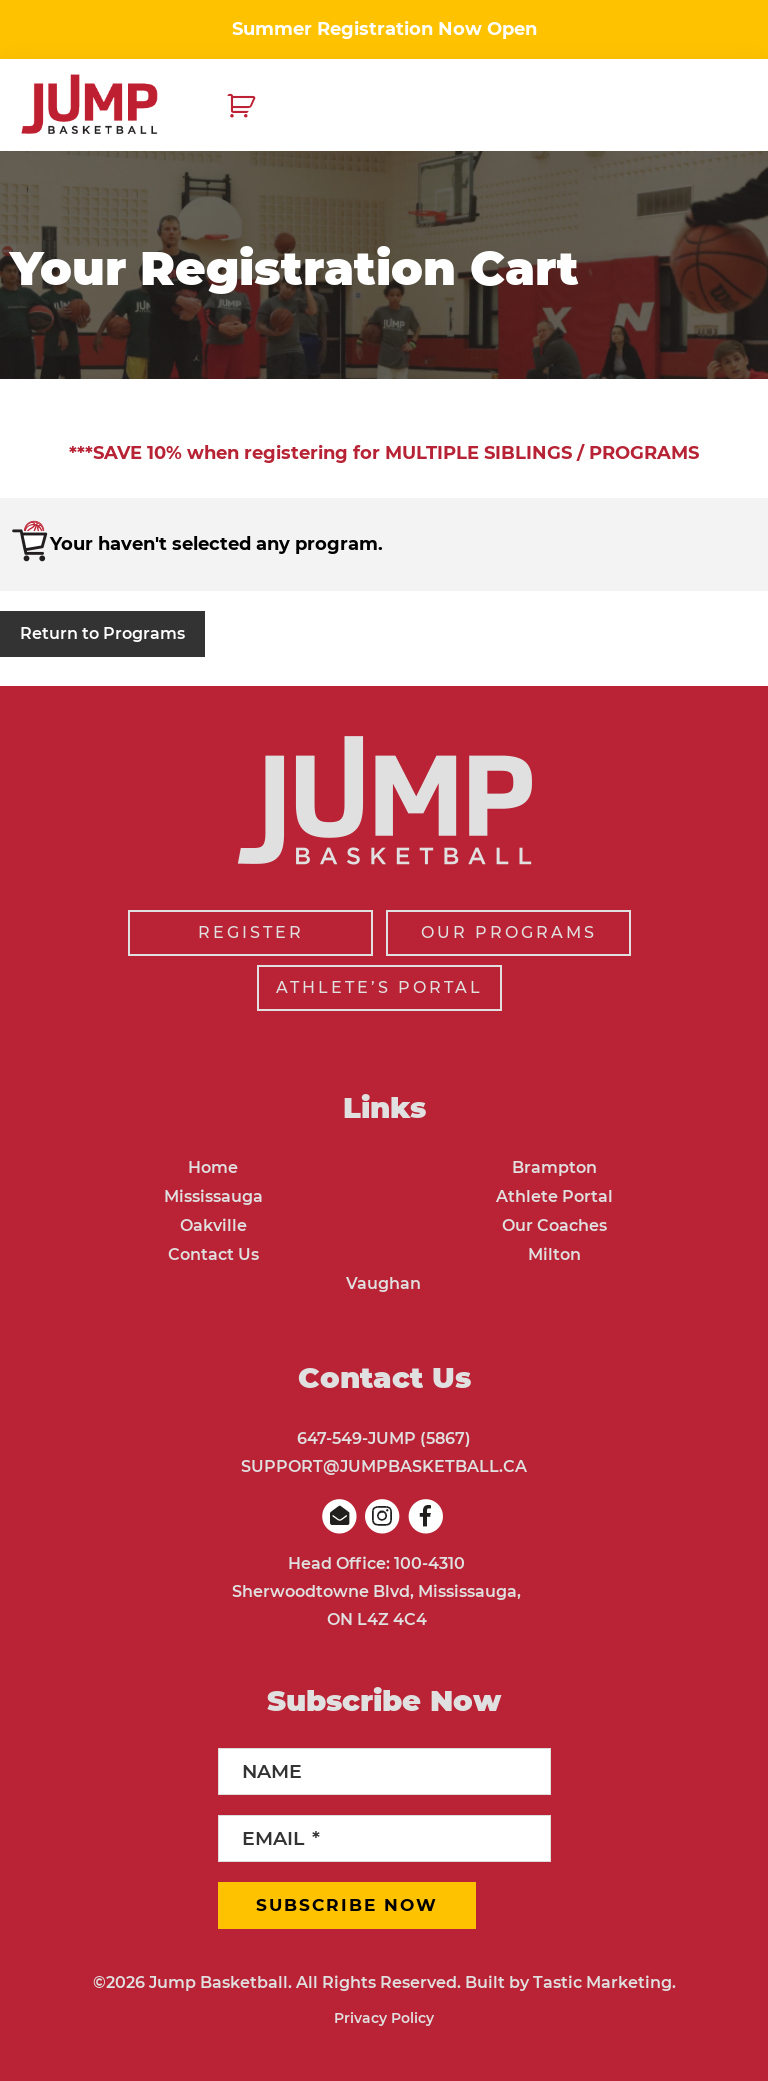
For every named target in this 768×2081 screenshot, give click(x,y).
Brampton (554, 1167)
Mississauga (213, 1196)
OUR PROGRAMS (509, 932)
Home (213, 1167)
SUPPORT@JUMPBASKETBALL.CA (384, 1466)
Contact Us (213, 1254)
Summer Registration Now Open (384, 29)
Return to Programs (102, 633)
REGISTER (251, 932)
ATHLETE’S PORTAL (379, 987)
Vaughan (383, 1283)
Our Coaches (554, 1225)
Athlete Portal (554, 1196)
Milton (554, 1254)
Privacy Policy (384, 2018)
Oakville (213, 1225)
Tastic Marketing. (604, 1982)
